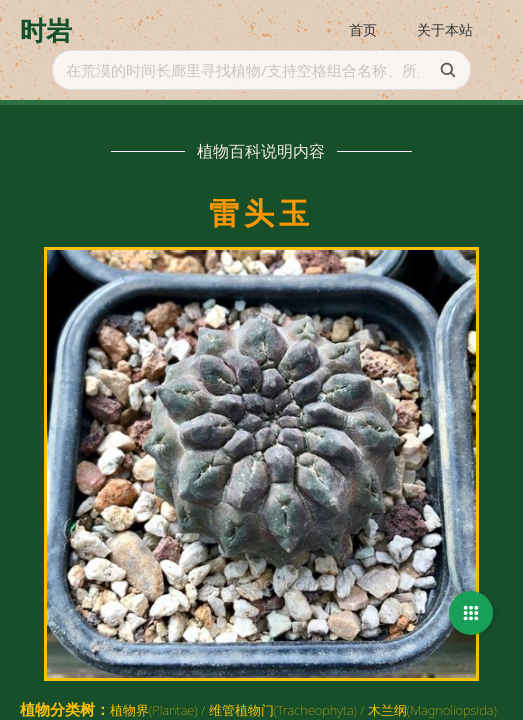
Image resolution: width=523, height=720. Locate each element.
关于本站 (445, 29)
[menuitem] (363, 31)
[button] (471, 613)
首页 (363, 29)
